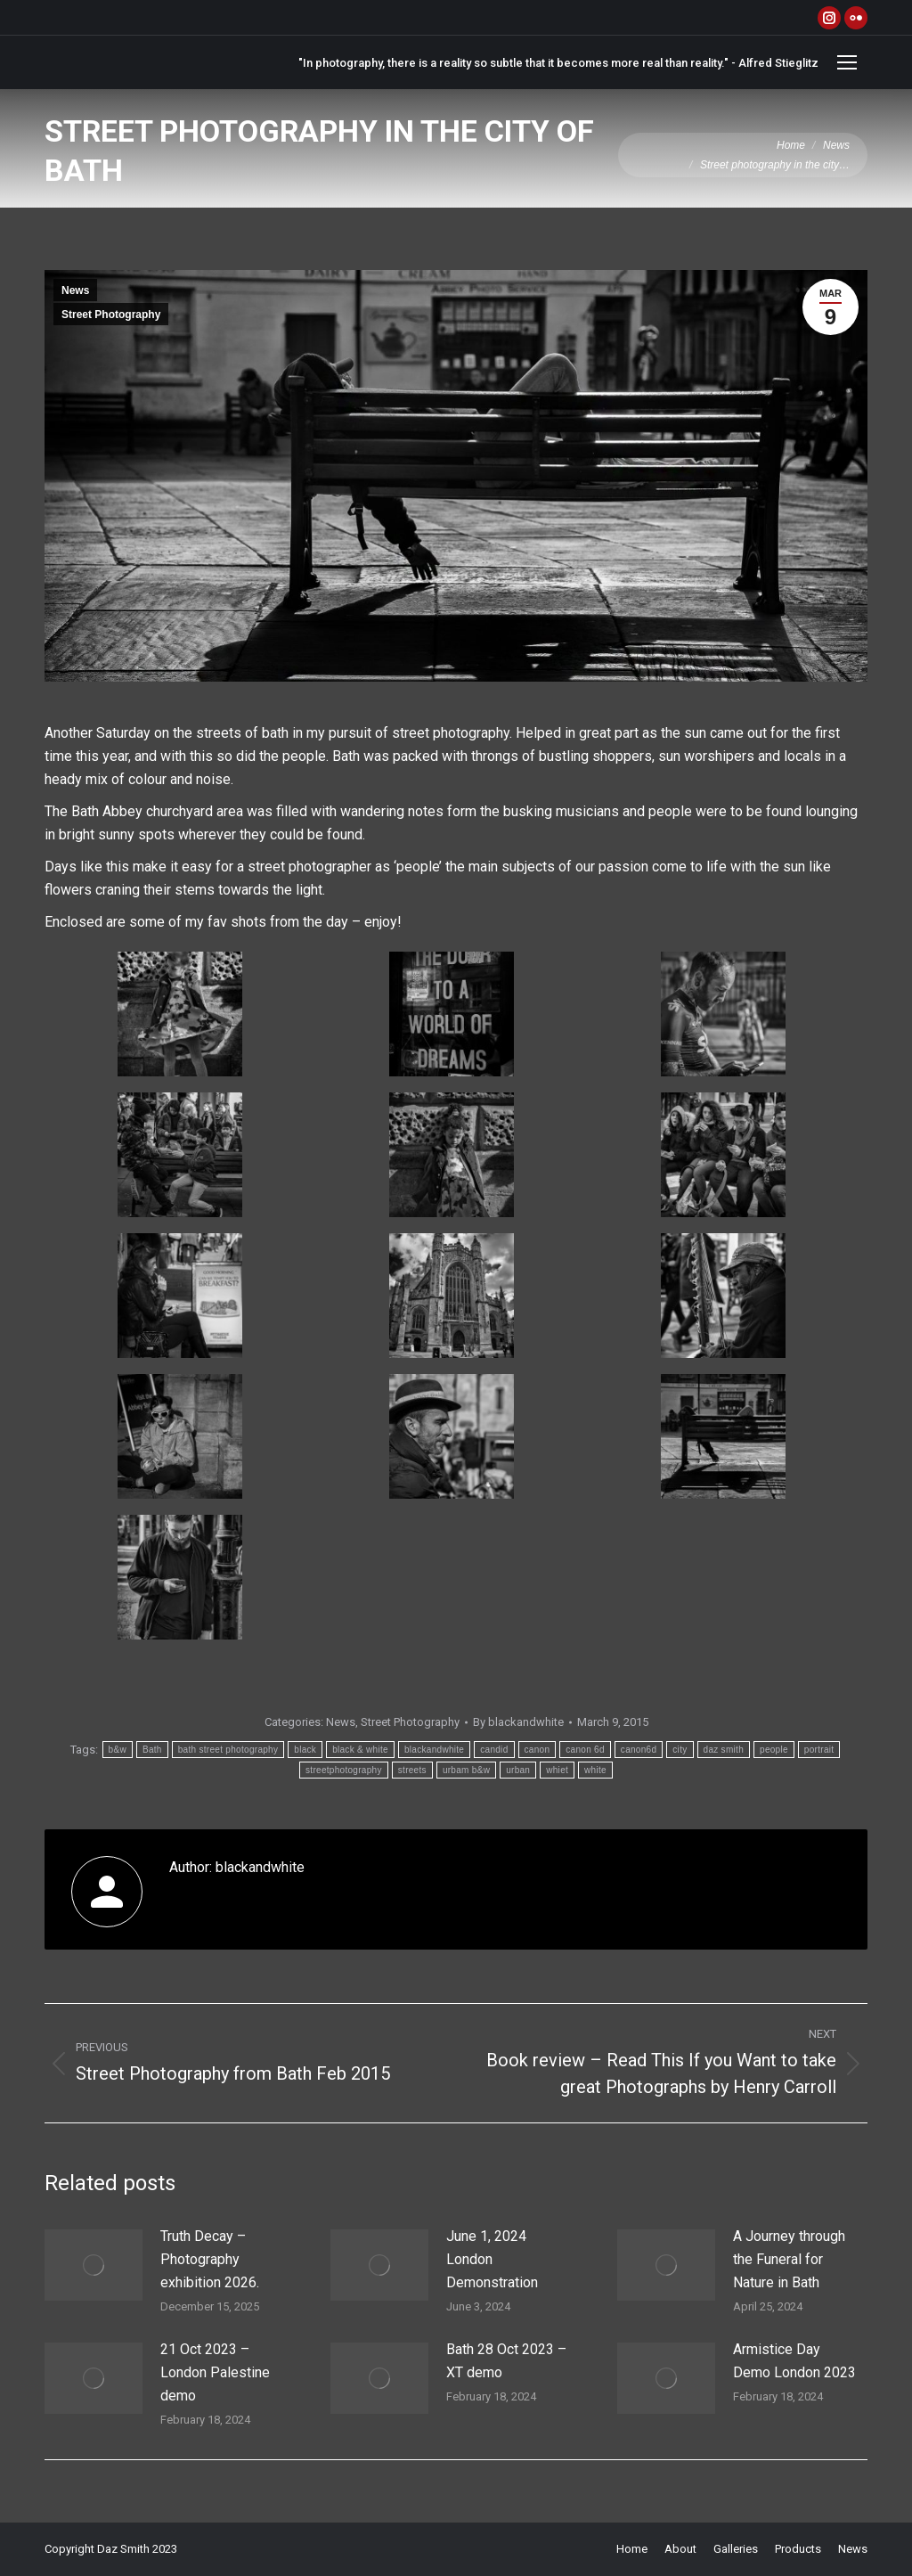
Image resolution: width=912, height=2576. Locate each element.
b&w (117, 1749)
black (305, 1749)
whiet (557, 1770)
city (679, 1749)
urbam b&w (466, 1770)
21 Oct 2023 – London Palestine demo (215, 2372)
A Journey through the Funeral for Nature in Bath (789, 2259)
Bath (152, 1749)
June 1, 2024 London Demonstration (492, 2259)
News (75, 290)
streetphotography (343, 1770)
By (518, 1722)
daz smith (724, 1749)
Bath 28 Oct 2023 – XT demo (506, 2361)
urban (518, 1770)
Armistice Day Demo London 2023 (794, 2361)
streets (412, 1770)
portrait (819, 1749)
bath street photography (228, 1749)
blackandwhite (434, 1749)
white (595, 1770)
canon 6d (585, 1749)
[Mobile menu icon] (847, 62)
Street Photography (110, 314)
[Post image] (93, 2265)
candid (494, 1749)
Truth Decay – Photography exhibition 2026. (209, 2259)
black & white (360, 1749)
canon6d (638, 1749)
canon (537, 1749)
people (774, 1749)
